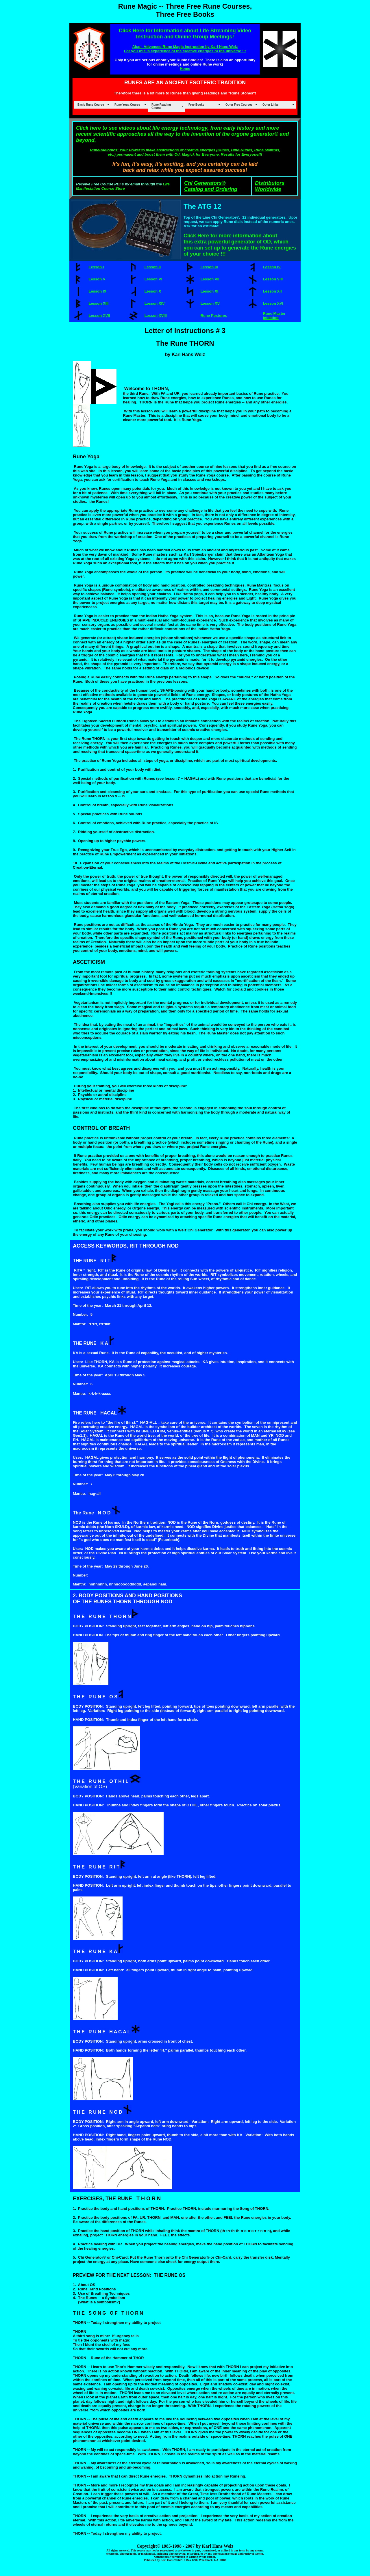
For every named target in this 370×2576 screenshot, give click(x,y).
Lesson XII (272, 291)
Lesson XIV (155, 303)
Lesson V (97, 279)
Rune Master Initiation (274, 315)
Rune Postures (214, 315)
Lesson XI (209, 291)
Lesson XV (210, 303)
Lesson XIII (99, 303)
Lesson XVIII (156, 315)
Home (185, 68)
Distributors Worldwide (269, 186)
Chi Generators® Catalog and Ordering (210, 186)
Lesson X (153, 291)
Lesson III (209, 267)
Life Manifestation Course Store (123, 186)
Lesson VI (153, 279)
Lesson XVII (99, 315)
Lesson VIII (273, 279)
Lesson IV (271, 267)
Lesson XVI (273, 303)
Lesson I (96, 267)
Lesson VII (210, 279)
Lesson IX (97, 291)
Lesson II (153, 267)
